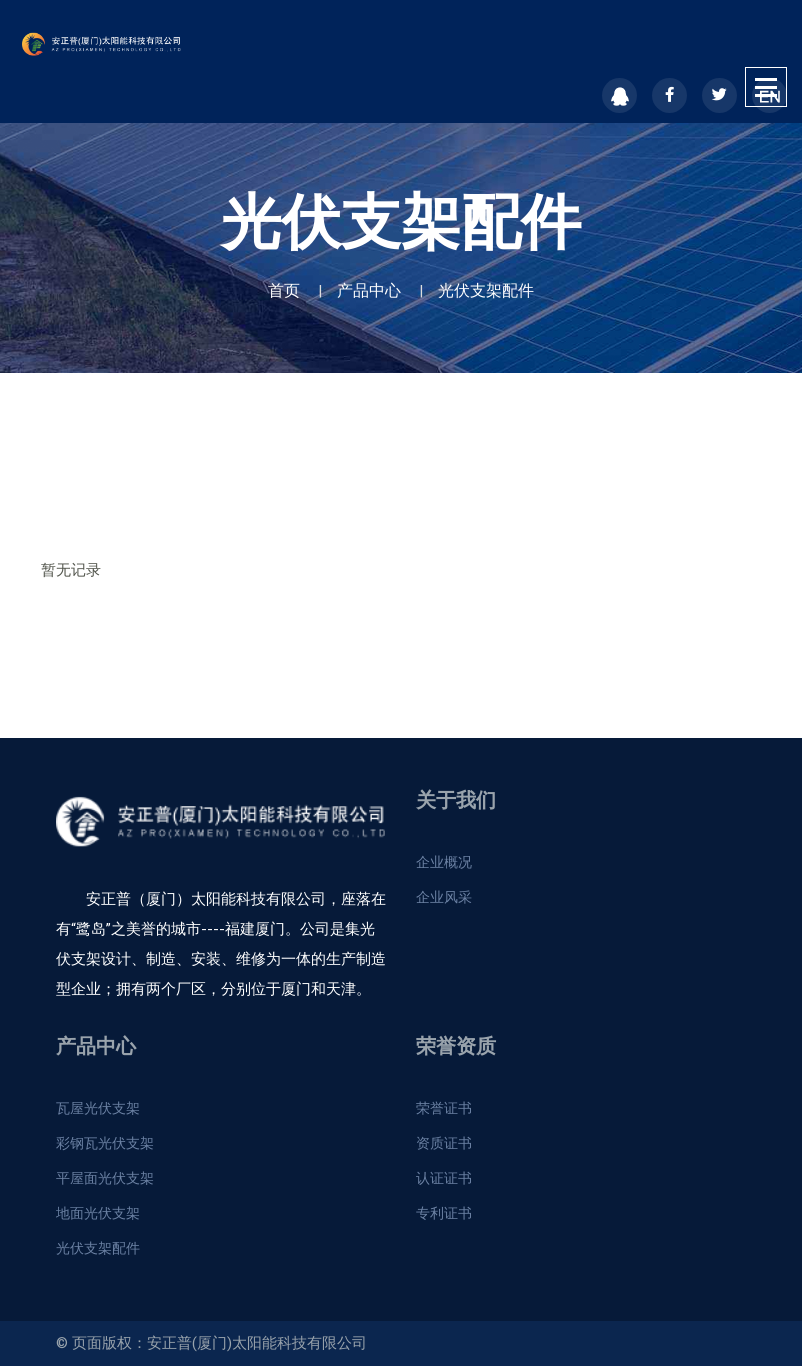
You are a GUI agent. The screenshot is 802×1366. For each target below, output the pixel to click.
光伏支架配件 (486, 290)
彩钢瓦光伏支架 (105, 1143)
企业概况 (444, 862)
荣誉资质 (456, 1046)
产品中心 (369, 290)
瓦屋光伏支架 (98, 1108)
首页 (284, 290)
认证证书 (444, 1178)
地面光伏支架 (98, 1213)
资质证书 (444, 1143)
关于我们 (456, 800)
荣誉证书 (444, 1108)
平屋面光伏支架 (105, 1178)
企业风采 (444, 897)
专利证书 (444, 1213)
